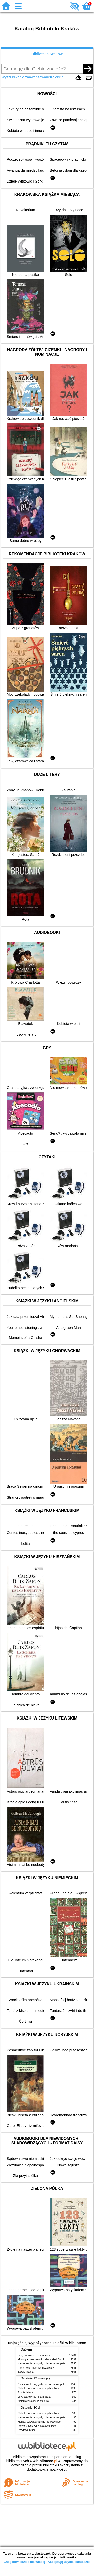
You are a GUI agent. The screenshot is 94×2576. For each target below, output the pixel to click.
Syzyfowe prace (27, 2430)
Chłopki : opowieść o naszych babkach (39, 2388)
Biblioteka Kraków (47, 54)
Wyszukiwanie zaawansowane (25, 77)
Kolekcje (57, 77)
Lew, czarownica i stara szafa (34, 2355)
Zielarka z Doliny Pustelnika (33, 2401)
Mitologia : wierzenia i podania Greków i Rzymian (45, 2359)
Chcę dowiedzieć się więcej (24, 2562)
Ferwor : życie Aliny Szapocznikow (37, 2425)
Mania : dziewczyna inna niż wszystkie (39, 2421)
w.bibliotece (45, 2461)
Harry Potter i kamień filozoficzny (36, 2367)
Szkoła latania (26, 2371)
